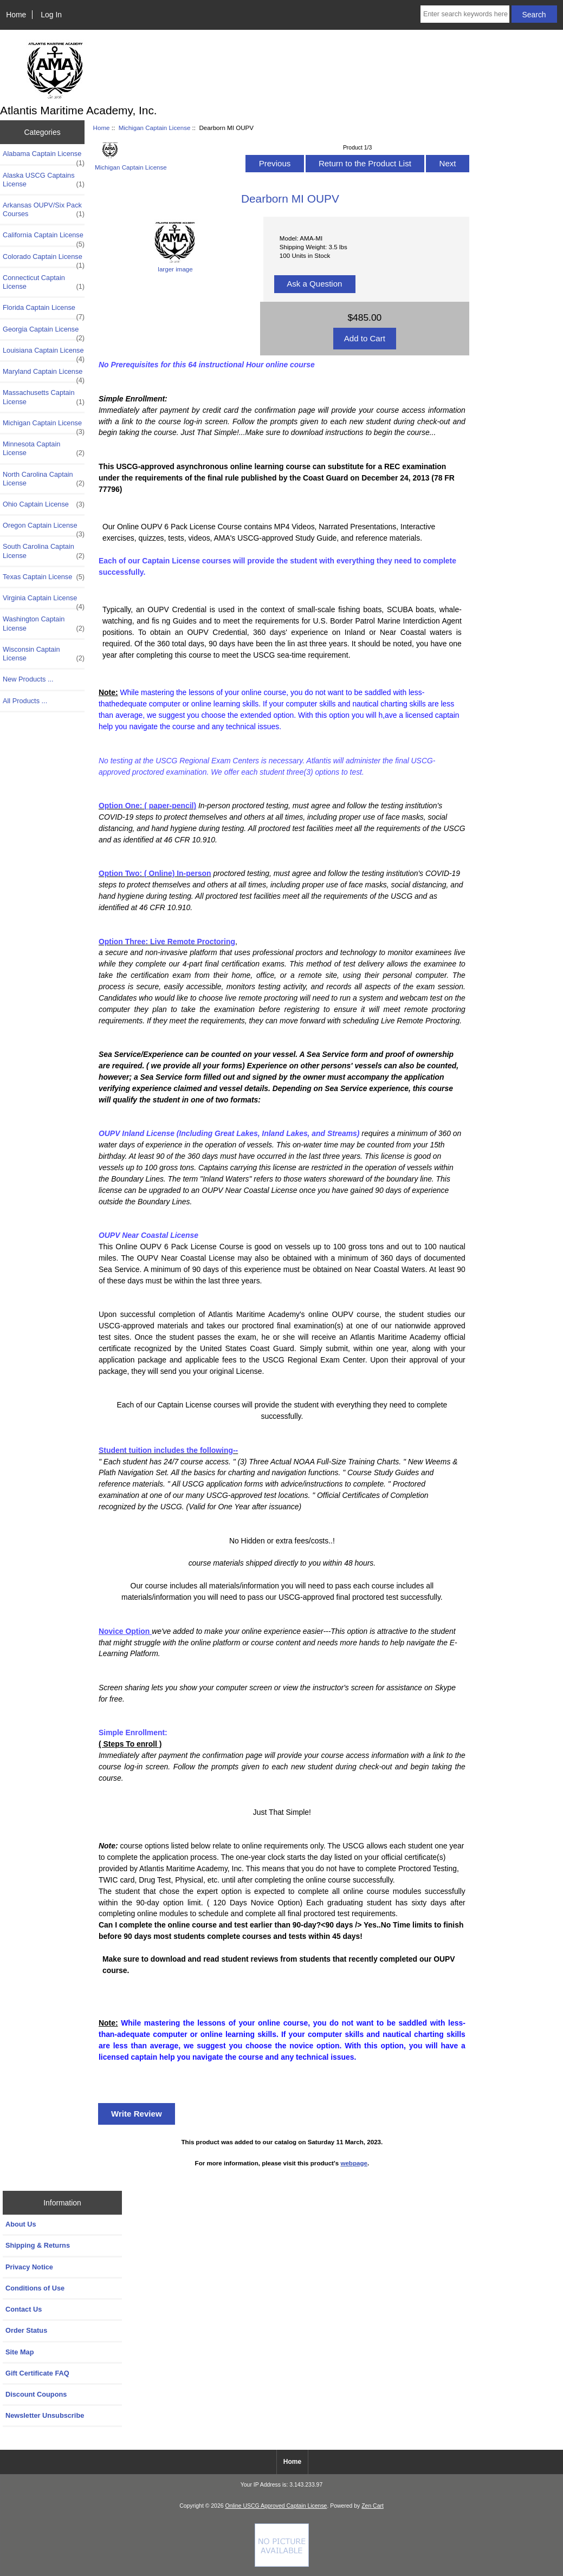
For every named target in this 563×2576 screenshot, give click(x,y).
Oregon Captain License (44, 528)
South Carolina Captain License (44, 551)
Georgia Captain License (44, 332)
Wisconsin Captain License (44, 654)
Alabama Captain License (44, 157)
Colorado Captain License (44, 259)
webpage (353, 2162)
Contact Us (23, 2309)
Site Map (19, 2352)
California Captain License (44, 238)
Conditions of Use (34, 2288)
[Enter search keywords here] (464, 14)
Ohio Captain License (44, 504)
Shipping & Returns (37, 2245)
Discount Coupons (36, 2394)
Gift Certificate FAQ (37, 2373)
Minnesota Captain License (44, 448)
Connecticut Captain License (44, 282)
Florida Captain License (44, 310)
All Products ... (25, 701)
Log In (51, 14)
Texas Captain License (44, 577)
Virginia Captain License (44, 601)
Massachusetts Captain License (44, 397)
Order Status (26, 2330)
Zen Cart (372, 2506)
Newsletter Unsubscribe (44, 2415)
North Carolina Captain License (44, 479)
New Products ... (28, 679)
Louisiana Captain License (44, 353)
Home (16, 14)
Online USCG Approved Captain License (276, 2506)
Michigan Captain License (155, 127)
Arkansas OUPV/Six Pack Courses (44, 209)
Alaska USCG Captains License (44, 180)
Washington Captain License (44, 623)
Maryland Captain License (44, 374)
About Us (20, 2224)
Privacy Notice (29, 2267)
